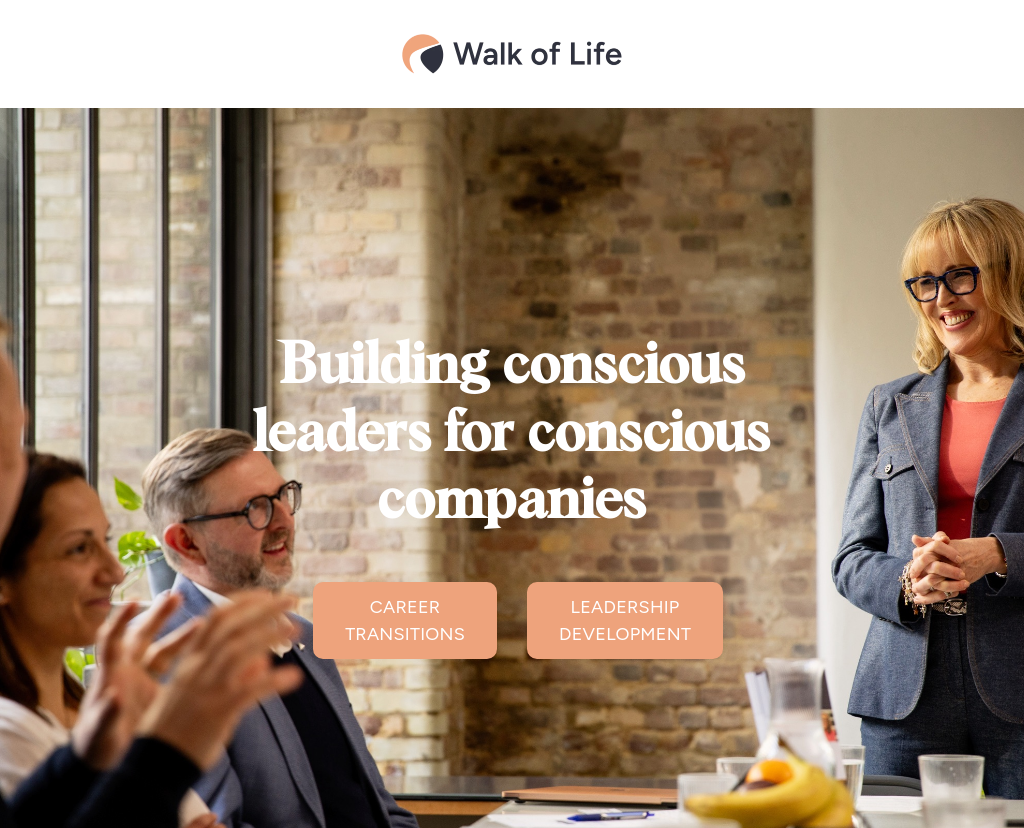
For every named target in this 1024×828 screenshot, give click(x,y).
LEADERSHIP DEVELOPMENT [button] (625, 620)
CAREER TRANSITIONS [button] (405, 620)
